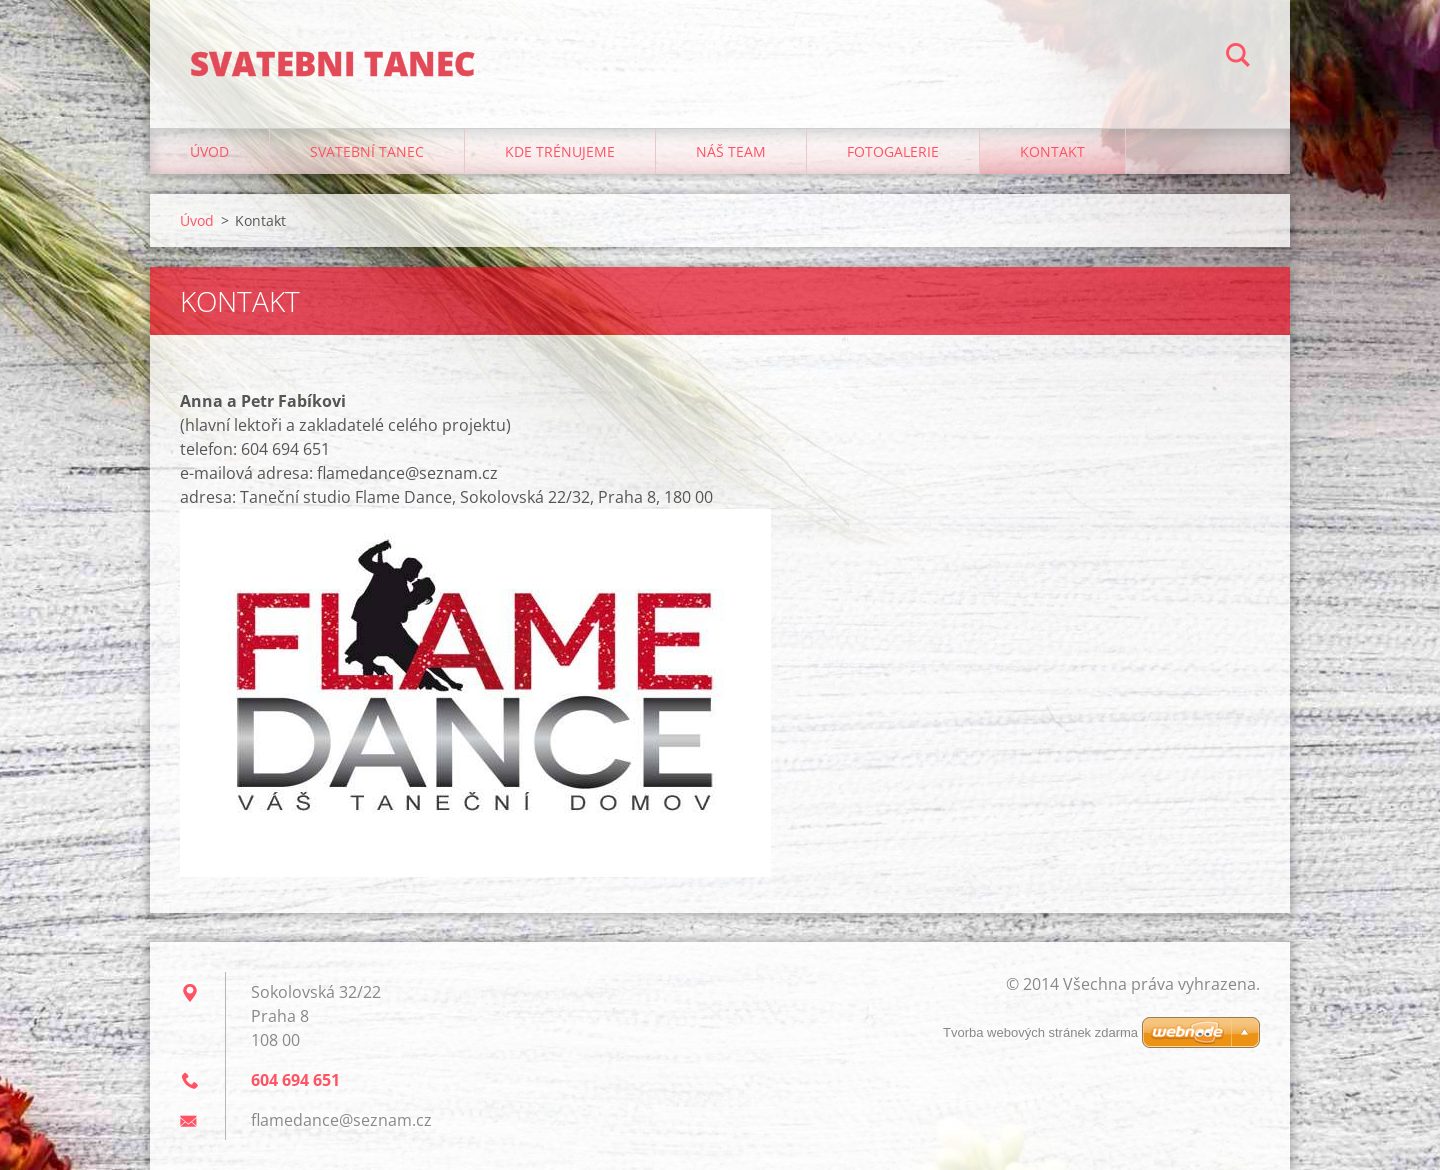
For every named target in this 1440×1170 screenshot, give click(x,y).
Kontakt (1052, 151)
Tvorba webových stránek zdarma (1040, 1032)
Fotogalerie (893, 151)
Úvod (209, 151)
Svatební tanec (367, 151)
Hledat (1238, 58)
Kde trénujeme (560, 151)
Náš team (731, 151)
